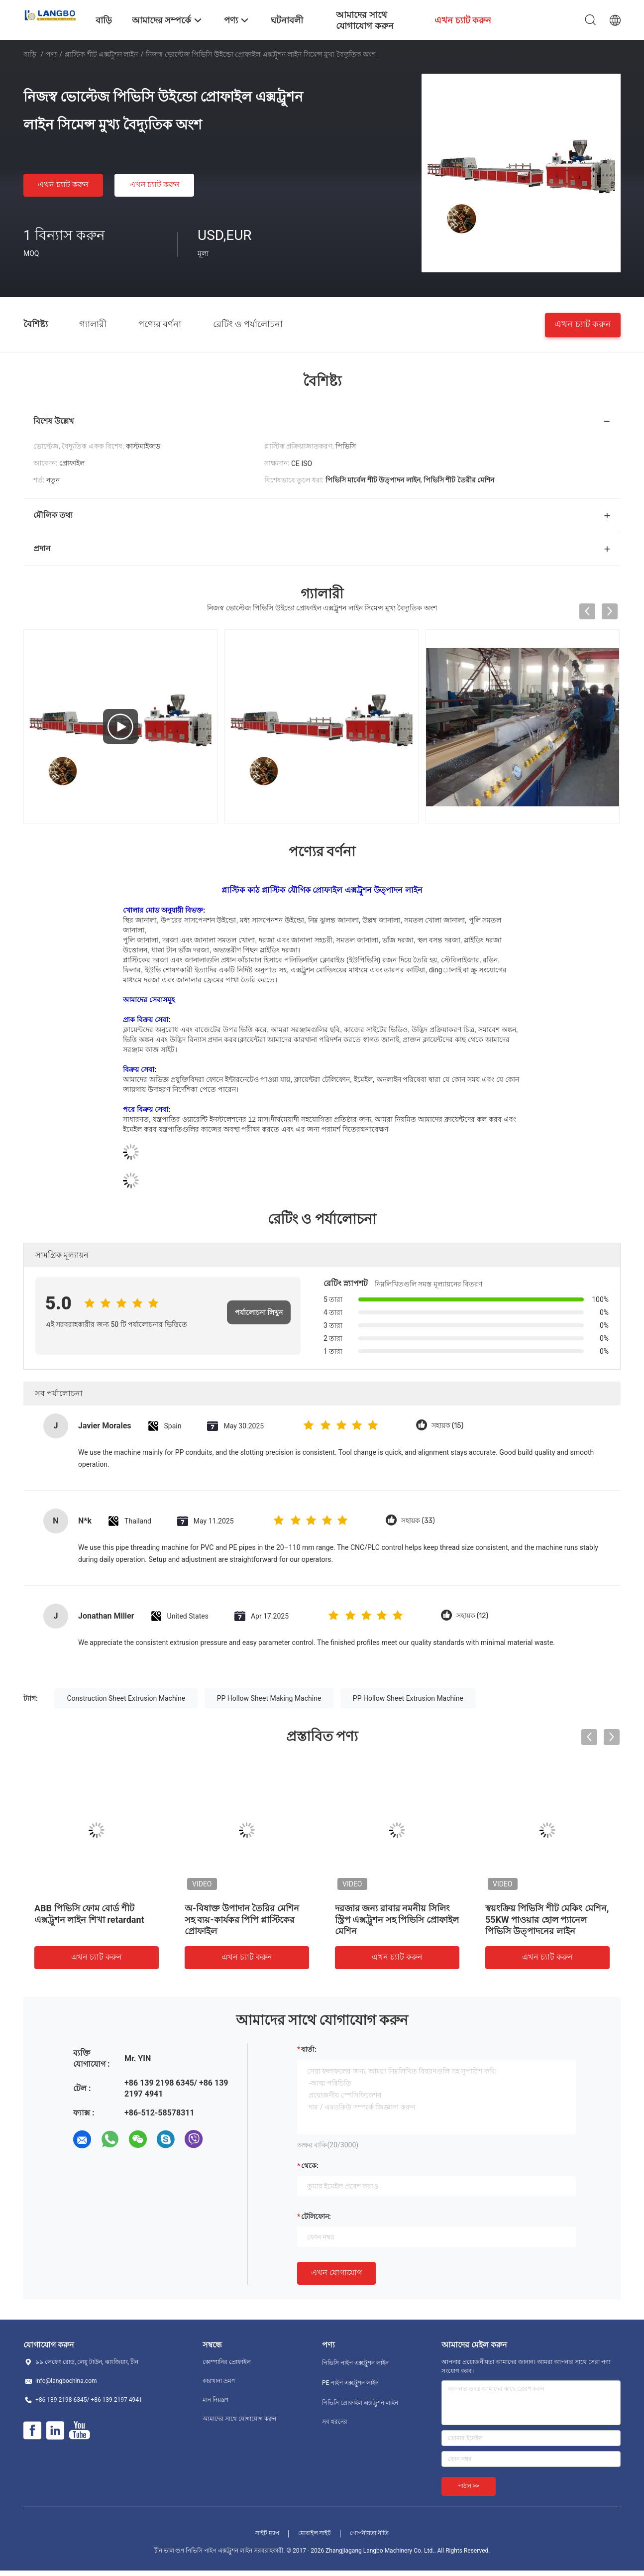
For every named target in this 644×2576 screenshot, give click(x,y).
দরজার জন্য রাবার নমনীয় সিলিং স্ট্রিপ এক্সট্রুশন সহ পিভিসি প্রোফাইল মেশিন (397, 1919)
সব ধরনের (334, 2421)
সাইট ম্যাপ (267, 2533)
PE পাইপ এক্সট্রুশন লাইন (350, 2382)
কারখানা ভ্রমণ (219, 2380)
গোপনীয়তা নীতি (369, 2533)
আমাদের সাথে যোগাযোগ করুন (239, 2418)
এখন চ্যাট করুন (63, 184)
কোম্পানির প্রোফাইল (227, 2361)
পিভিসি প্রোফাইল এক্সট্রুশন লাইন (360, 2402)
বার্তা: (309, 2049)
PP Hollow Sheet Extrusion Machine (408, 1698)
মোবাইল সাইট (314, 2533)
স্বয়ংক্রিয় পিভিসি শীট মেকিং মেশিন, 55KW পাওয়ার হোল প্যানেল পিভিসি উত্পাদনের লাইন (547, 1919)
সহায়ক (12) (472, 1616)
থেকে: (310, 2166)
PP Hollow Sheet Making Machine (269, 1698)
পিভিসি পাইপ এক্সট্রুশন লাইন (355, 2362)
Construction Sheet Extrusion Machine (126, 1698)
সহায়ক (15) (447, 1425)
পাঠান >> (468, 2485)
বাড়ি (29, 54)
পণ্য (51, 54)
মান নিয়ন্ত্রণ (215, 2399)
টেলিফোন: (316, 2217)
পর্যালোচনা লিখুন (259, 1312)
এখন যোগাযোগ (336, 2272)
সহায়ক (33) (418, 1521)
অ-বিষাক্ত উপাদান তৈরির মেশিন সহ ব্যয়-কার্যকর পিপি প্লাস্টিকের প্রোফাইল (242, 1919)
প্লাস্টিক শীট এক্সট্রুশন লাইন (101, 54)
